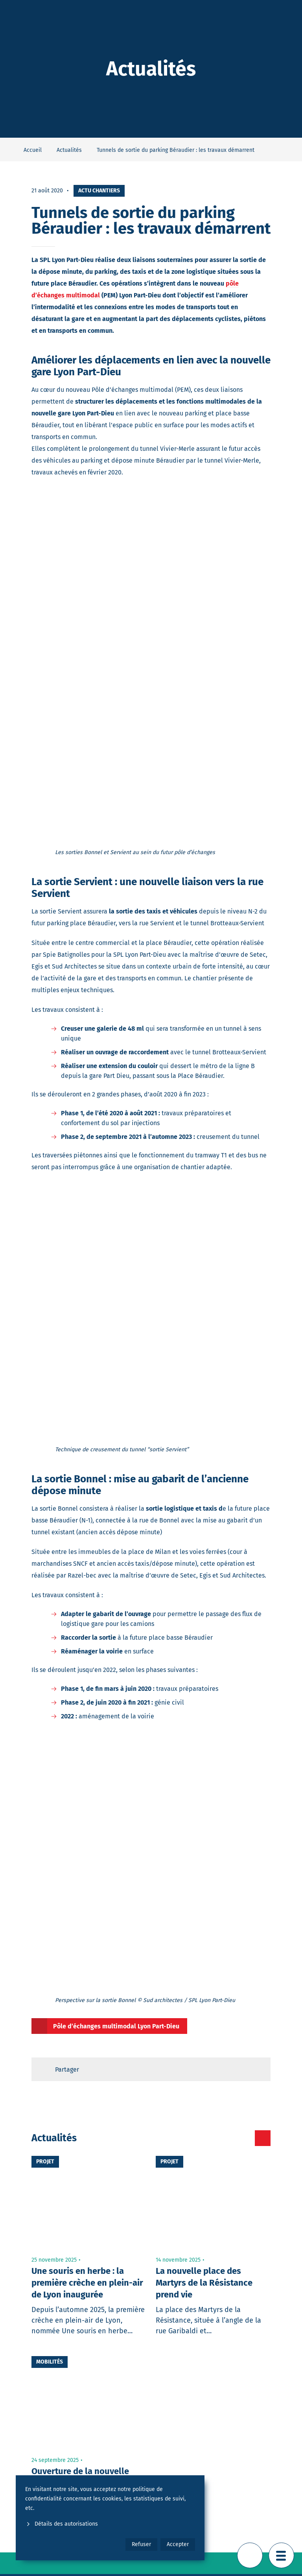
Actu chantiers (99, 190)
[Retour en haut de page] (250, 2555)
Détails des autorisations (61, 2524)
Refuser (141, 2544)
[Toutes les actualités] (263, 2138)
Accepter (178, 2544)
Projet (45, 2161)
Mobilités (49, 2361)
